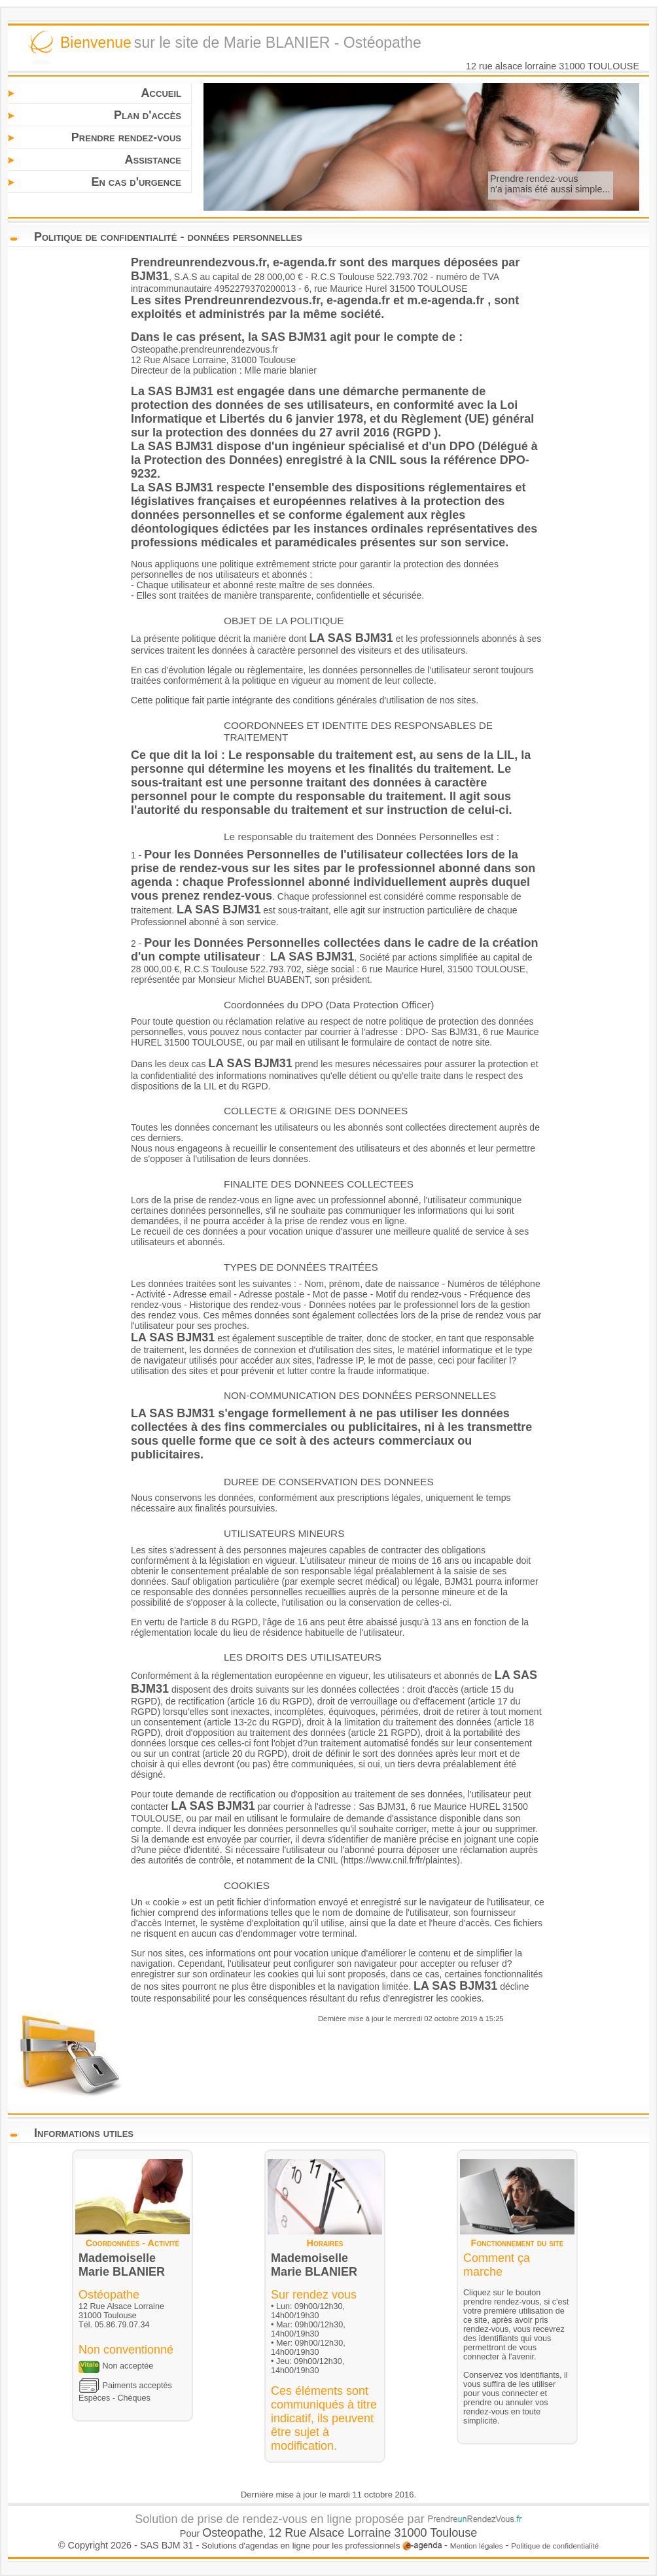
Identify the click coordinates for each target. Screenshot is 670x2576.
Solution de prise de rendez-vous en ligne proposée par (328, 2519)
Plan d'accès (147, 115)
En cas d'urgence (136, 181)
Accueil (161, 92)
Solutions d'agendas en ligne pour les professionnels (322, 2545)
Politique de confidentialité (555, 2546)
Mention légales (476, 2546)
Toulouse (453, 2532)
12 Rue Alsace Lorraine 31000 (349, 2532)
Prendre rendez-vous (126, 137)
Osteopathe (232, 2532)
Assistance (153, 159)
